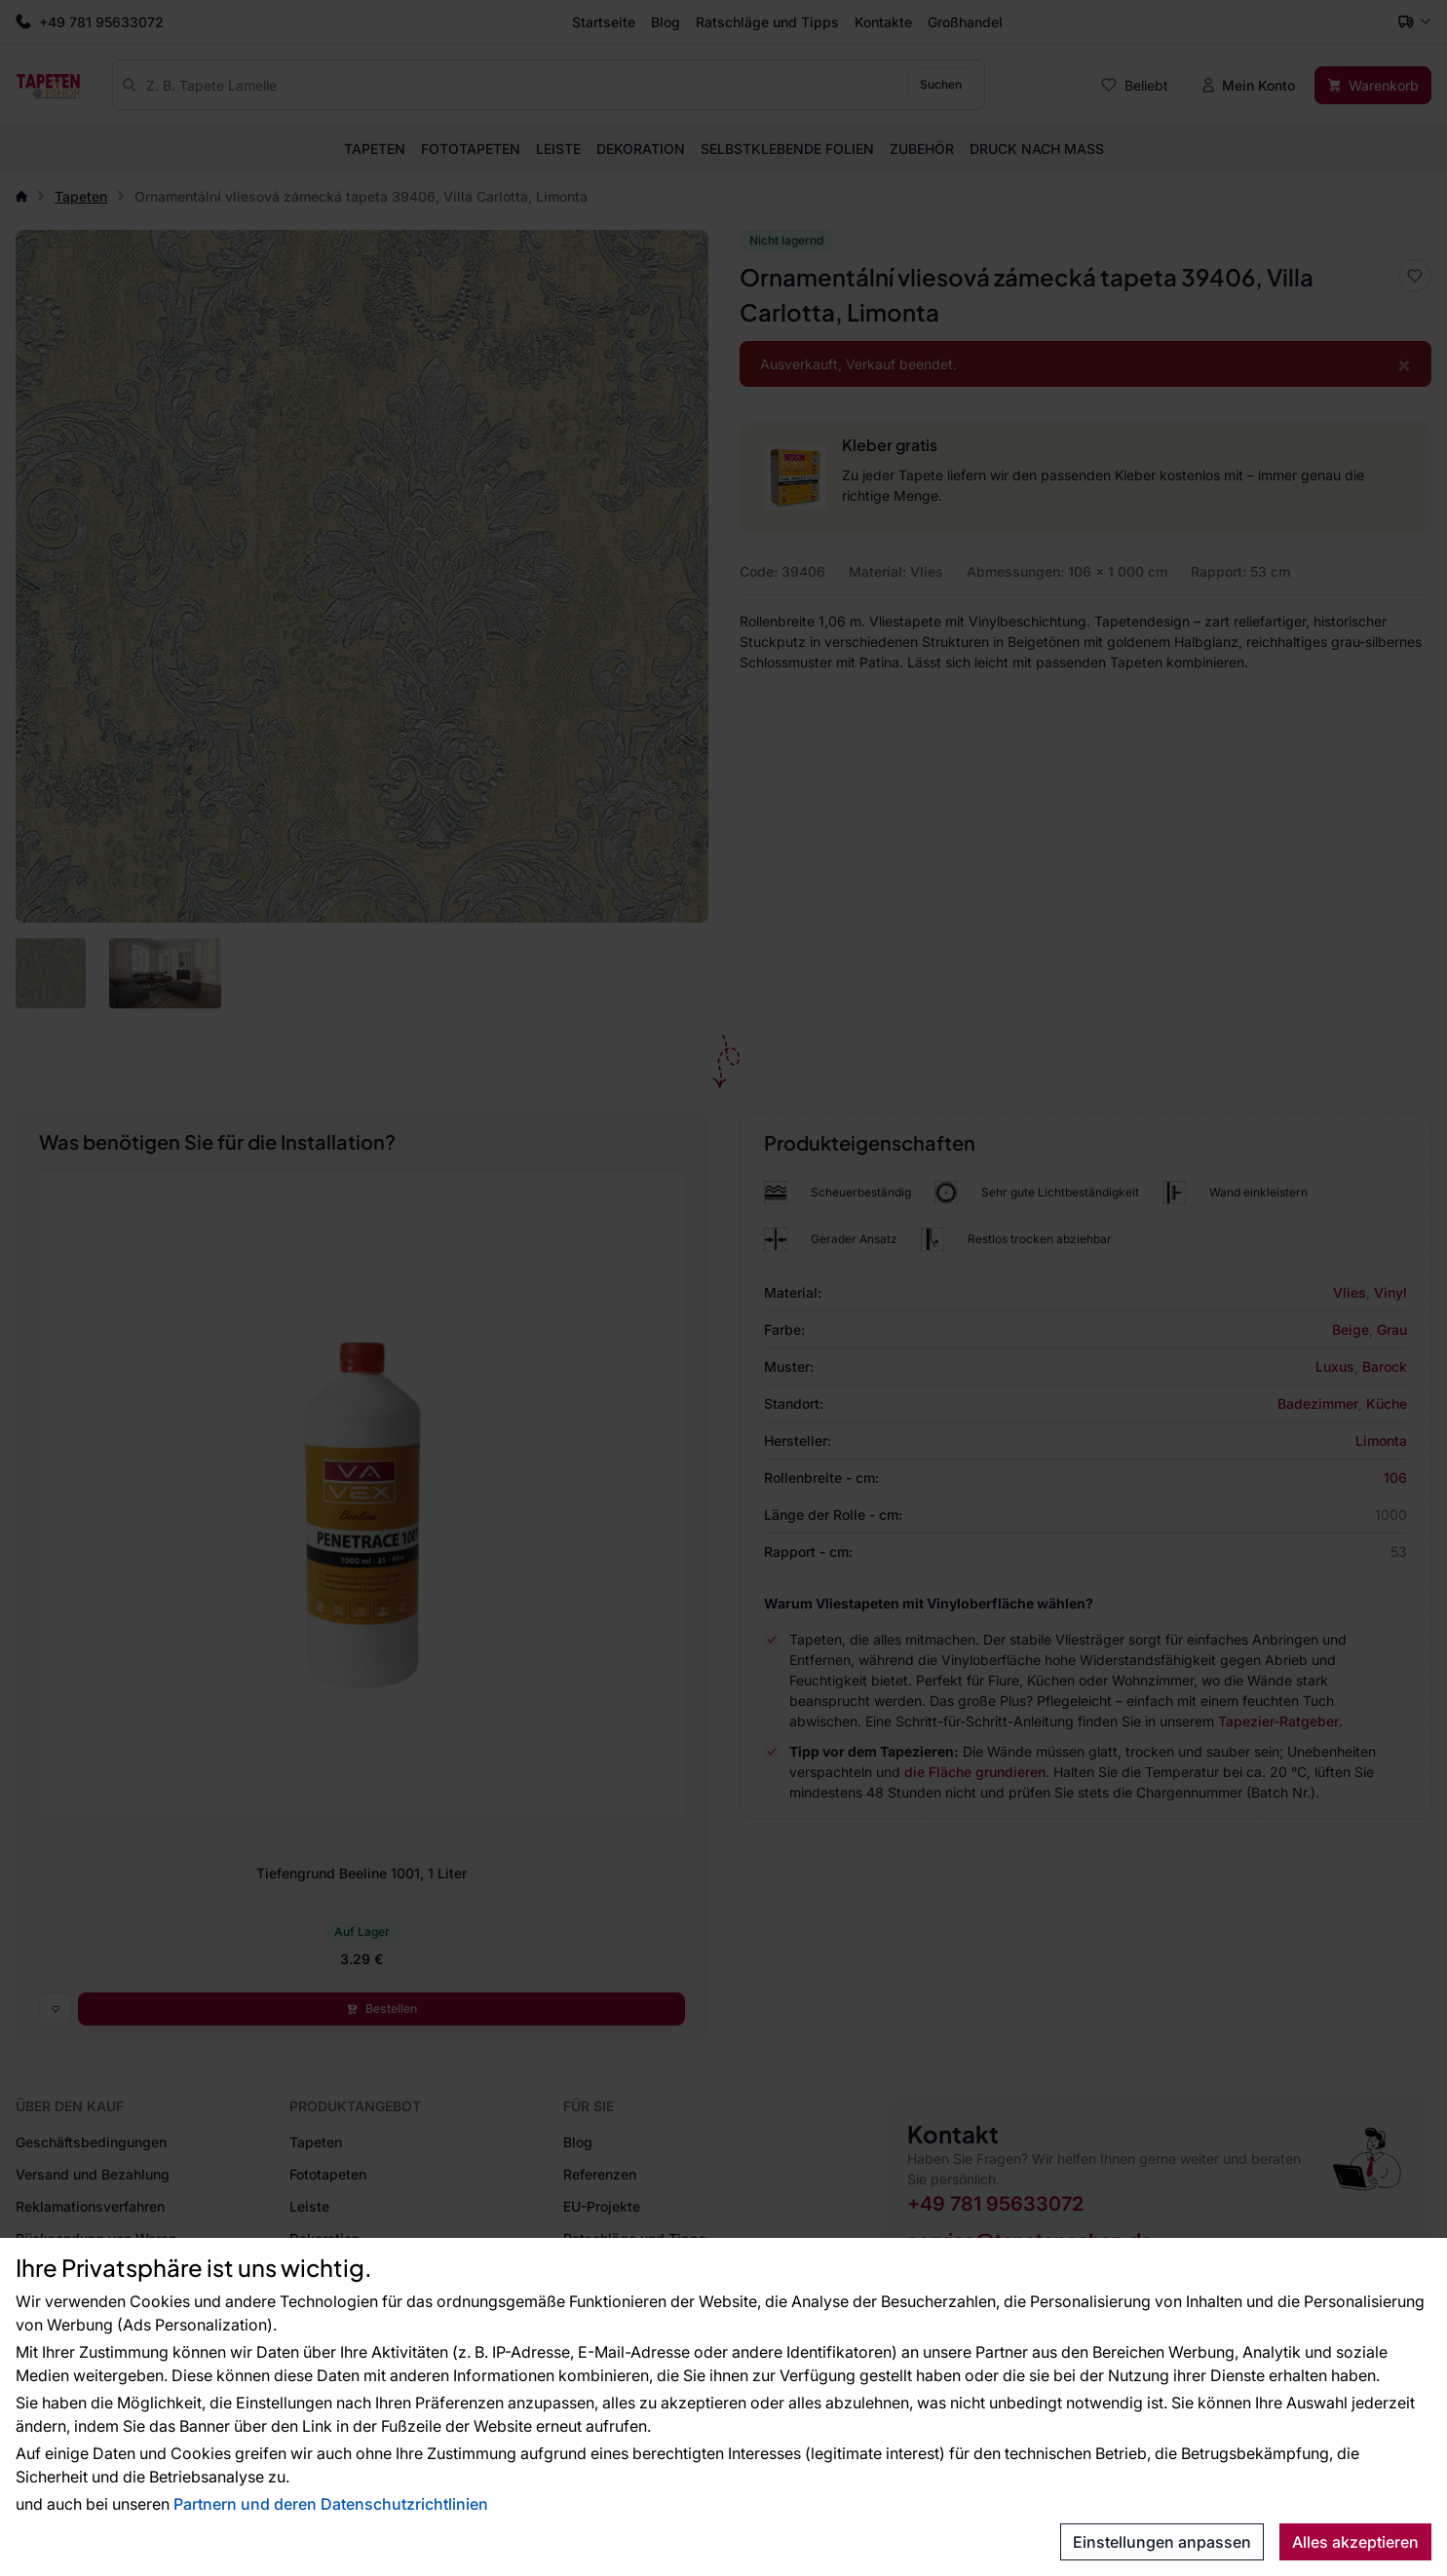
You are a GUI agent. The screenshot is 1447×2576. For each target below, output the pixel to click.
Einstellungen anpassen (1162, 2542)
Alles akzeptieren (1355, 2542)
